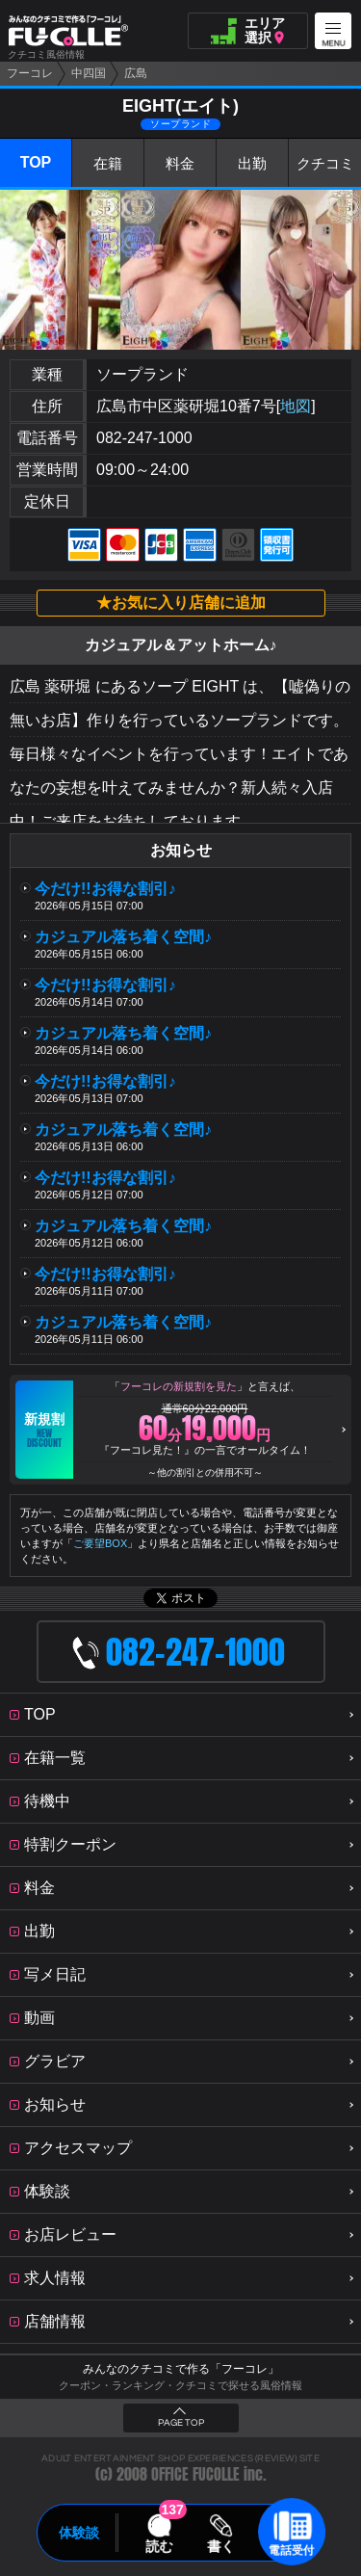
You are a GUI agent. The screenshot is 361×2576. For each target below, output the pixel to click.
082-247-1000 (144, 438)
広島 (135, 73)
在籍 (107, 163)
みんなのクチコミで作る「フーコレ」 (181, 2369)
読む (158, 2546)
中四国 (88, 73)
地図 (295, 406)
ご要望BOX (100, 1543)
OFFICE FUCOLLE (195, 2474)
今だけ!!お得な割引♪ (105, 889)
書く (221, 2546)
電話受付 (292, 2550)
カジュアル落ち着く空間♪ (123, 937)
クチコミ (325, 163)
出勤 (252, 163)
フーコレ (30, 73)
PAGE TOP (181, 2423)
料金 (180, 163)
